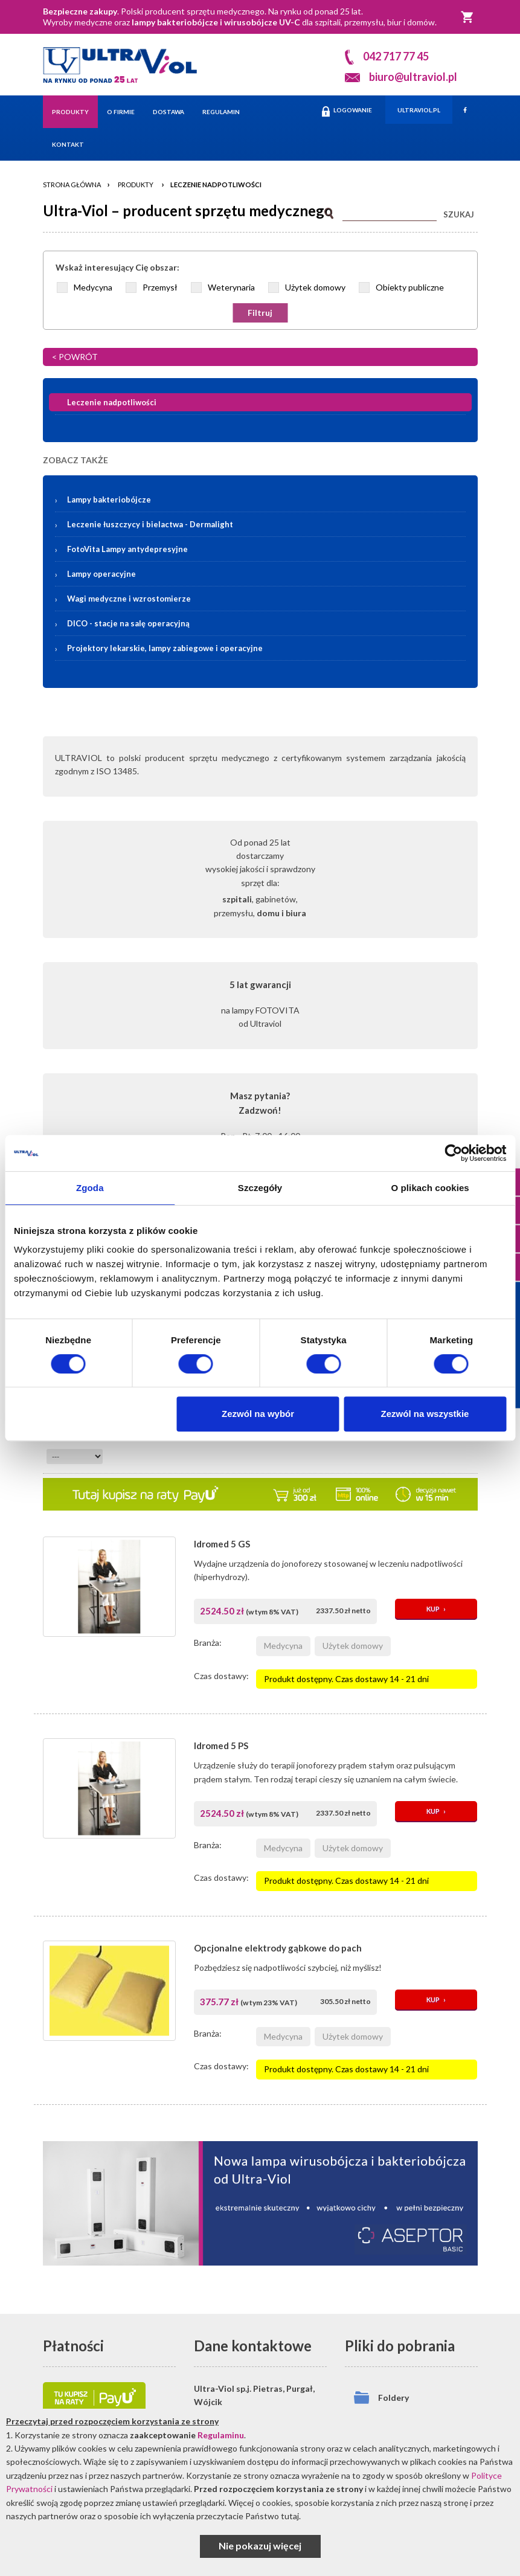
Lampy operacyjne (101, 574)
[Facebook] (465, 109)
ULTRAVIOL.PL (418, 110)
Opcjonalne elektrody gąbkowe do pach (278, 1947)
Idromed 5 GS (222, 1543)
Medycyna (93, 287)
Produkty (70, 111)
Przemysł (160, 287)
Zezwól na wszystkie (425, 1413)
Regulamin (221, 111)
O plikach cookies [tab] (430, 1188)
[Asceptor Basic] (260, 2203)
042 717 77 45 (396, 56)
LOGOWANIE (347, 111)
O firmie (121, 111)
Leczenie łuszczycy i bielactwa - (150, 524)
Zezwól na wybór (258, 1413)
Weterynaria (231, 287)
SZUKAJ (458, 214)
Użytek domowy (315, 287)
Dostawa (168, 111)
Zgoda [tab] (90, 1188)
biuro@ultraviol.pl (413, 76)
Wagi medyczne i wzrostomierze (129, 598)
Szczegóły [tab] (260, 1188)
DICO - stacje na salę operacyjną (128, 623)
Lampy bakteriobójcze (268, 499)
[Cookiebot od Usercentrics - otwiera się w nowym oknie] (453, 1153)
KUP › (436, 1609)
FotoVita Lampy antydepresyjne (127, 549)
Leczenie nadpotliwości (216, 184)
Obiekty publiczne (410, 287)
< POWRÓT (75, 357)
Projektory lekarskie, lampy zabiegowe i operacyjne (165, 648)
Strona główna (72, 184)
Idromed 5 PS (221, 1745)
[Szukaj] (389, 212)
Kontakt (68, 144)
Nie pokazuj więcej (260, 2545)
